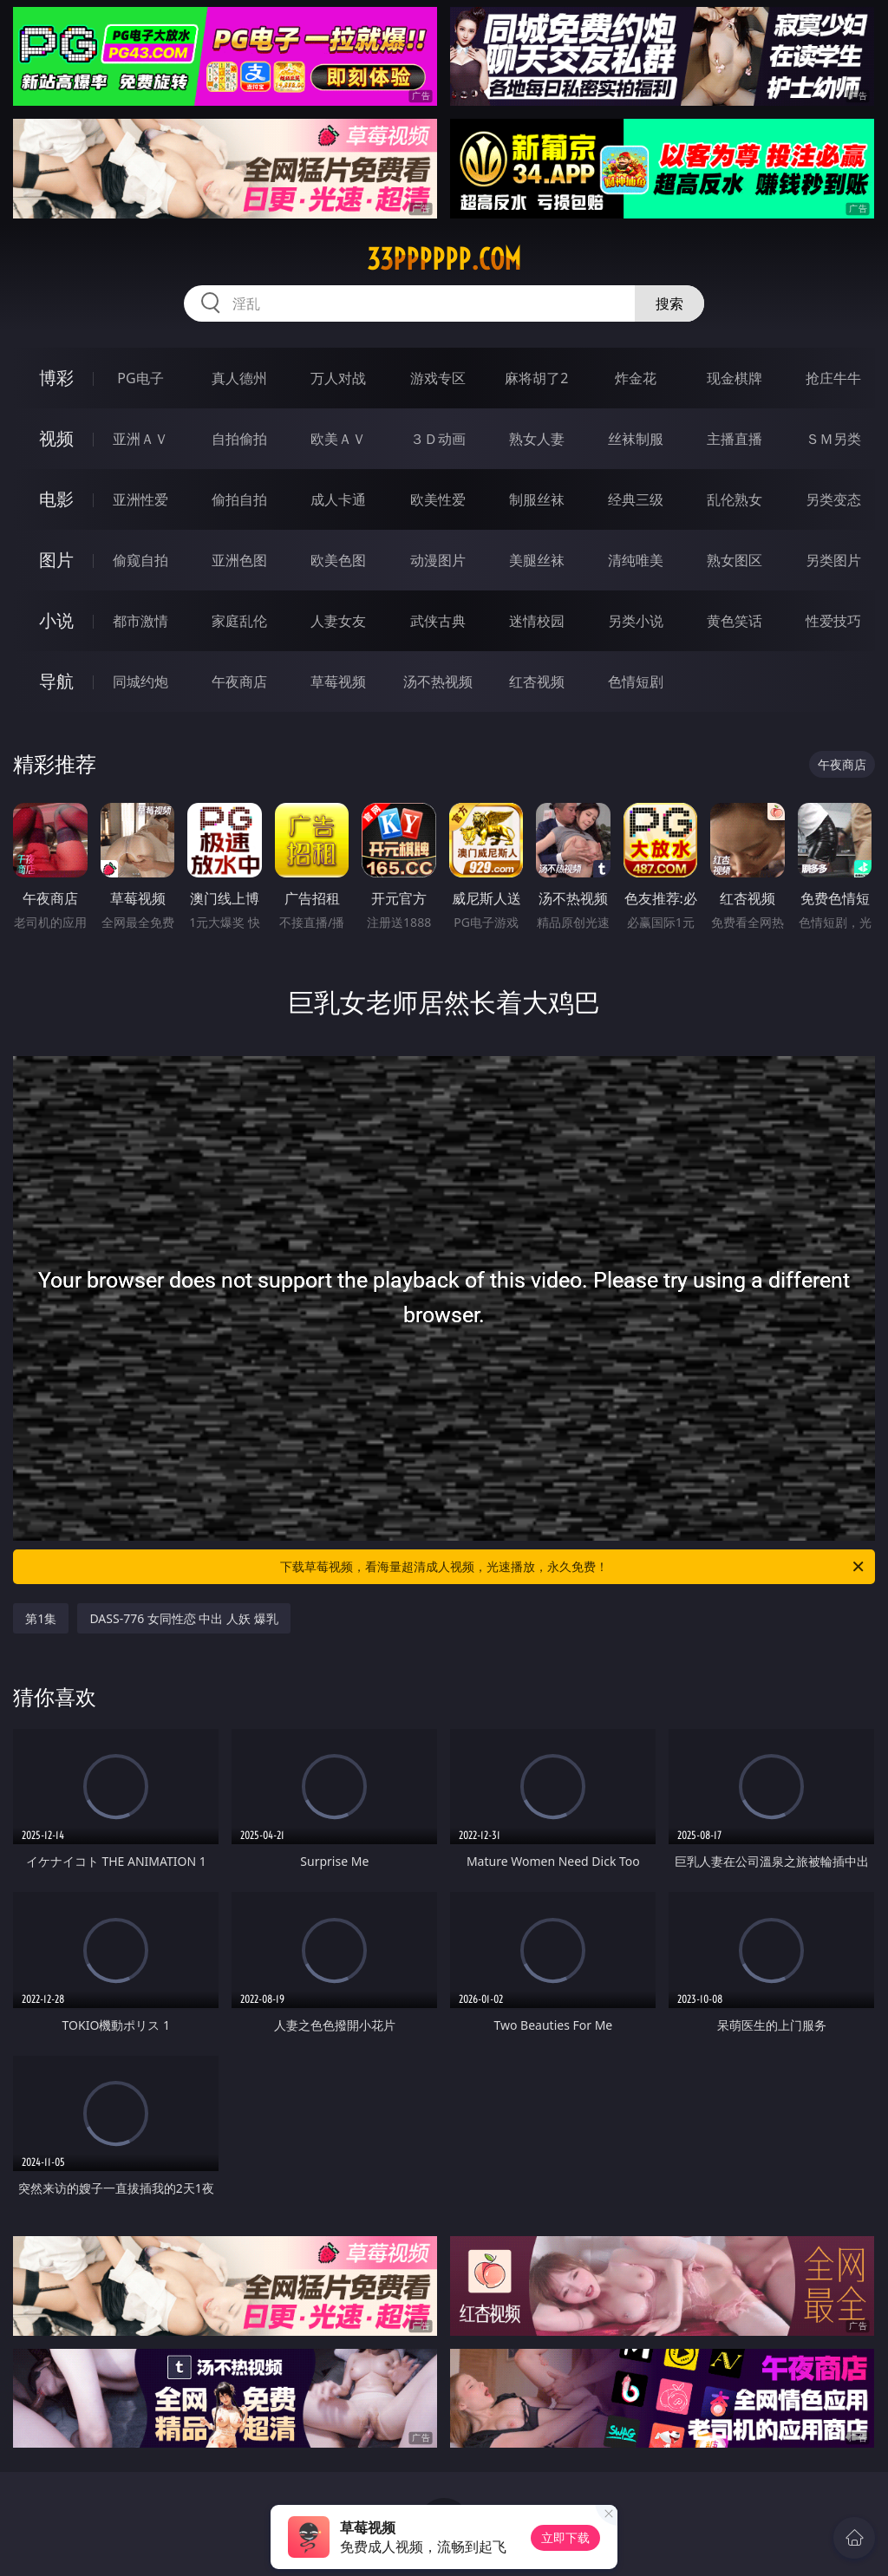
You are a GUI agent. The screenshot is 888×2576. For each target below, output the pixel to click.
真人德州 (239, 378)
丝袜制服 (635, 438)
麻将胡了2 (536, 378)
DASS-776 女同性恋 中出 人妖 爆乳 (183, 1618)
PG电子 (140, 378)
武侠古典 (438, 620)
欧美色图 (338, 560)
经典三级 (635, 499)
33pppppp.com (444, 259)
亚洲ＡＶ (140, 438)
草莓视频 (338, 681)
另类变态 (833, 499)
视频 (56, 438)
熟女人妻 (537, 438)
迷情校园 (537, 620)
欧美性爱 (438, 499)
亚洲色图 (239, 560)
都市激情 (140, 620)
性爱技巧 (833, 620)
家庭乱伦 (239, 620)
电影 (56, 499)
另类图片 (833, 560)
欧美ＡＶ (338, 438)
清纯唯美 (635, 560)
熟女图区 (734, 560)
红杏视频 (537, 681)
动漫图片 (438, 560)
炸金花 (635, 378)
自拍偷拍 (239, 438)
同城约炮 (140, 681)
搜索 (669, 303)
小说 (56, 620)
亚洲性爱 (140, 499)
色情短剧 (635, 681)
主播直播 (734, 438)
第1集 (40, 1618)
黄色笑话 (734, 620)
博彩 (56, 377)
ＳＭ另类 (833, 438)
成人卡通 (338, 499)
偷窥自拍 (140, 560)
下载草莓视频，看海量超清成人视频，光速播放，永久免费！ (573, 1566)
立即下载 (565, 2537)
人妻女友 (338, 620)
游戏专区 (438, 378)
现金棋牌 (734, 378)
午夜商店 (239, 681)
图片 (56, 559)
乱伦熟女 (734, 499)
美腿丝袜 (537, 560)
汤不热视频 (438, 681)
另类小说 (635, 620)
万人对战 (338, 378)
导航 (56, 681)
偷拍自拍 (239, 499)
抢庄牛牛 (833, 378)
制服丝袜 (537, 499)
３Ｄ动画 (438, 438)
